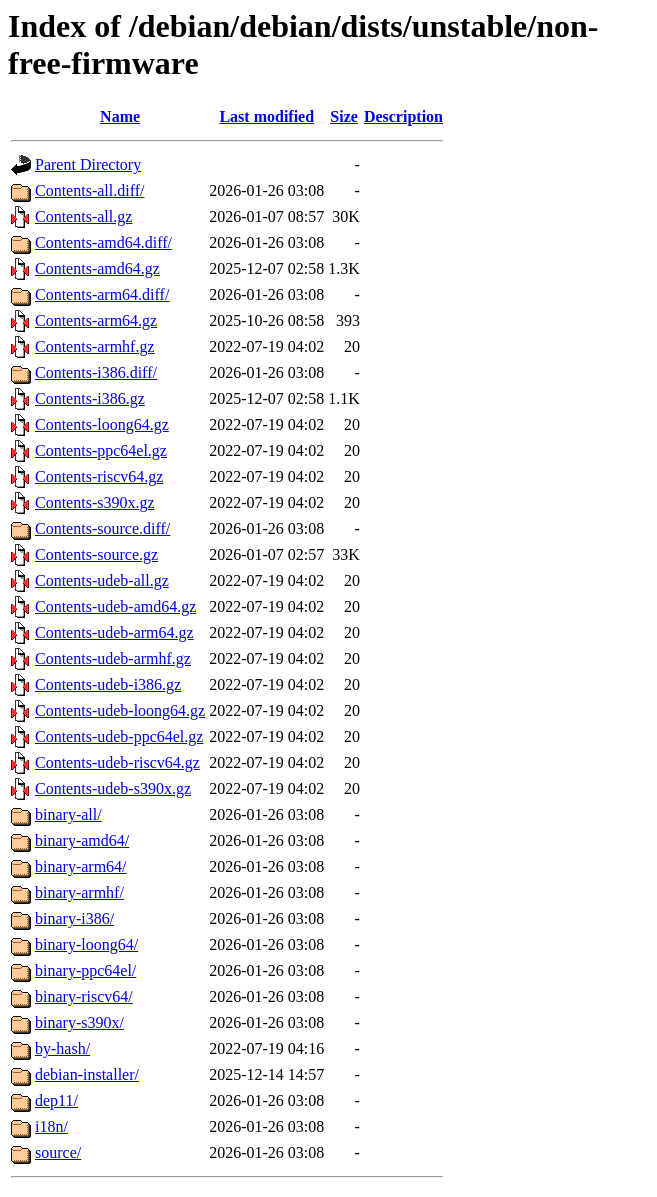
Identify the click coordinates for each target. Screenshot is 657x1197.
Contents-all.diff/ (89, 190)
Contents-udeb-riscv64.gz (117, 762)
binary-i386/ (74, 918)
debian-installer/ (87, 1074)
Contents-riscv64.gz (99, 476)
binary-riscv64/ (84, 996)
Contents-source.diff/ (102, 528)
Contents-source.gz (96, 554)
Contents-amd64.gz (97, 268)
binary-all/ (68, 814)
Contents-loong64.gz (102, 424)
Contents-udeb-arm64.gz (114, 632)
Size (344, 116)
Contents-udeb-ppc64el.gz (119, 736)
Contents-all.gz (83, 216)
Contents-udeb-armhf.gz (113, 658)
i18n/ (51, 1126)
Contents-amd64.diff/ (103, 242)
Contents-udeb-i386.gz (108, 684)
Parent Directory (88, 164)
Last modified (266, 116)
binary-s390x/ (79, 1022)
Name (120, 116)
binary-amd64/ (82, 840)
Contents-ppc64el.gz (101, 450)
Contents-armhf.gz (95, 346)
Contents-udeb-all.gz (102, 580)
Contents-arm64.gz (96, 320)
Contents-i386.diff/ (96, 372)
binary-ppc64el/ (85, 970)
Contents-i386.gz (90, 398)
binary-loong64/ (86, 944)
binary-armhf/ (79, 892)
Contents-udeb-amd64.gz (115, 606)
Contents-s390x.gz (95, 502)
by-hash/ (62, 1048)
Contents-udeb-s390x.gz (113, 788)
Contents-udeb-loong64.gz (120, 710)
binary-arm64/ (81, 866)
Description (403, 116)
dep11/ (56, 1100)
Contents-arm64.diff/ (102, 294)
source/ (58, 1152)
